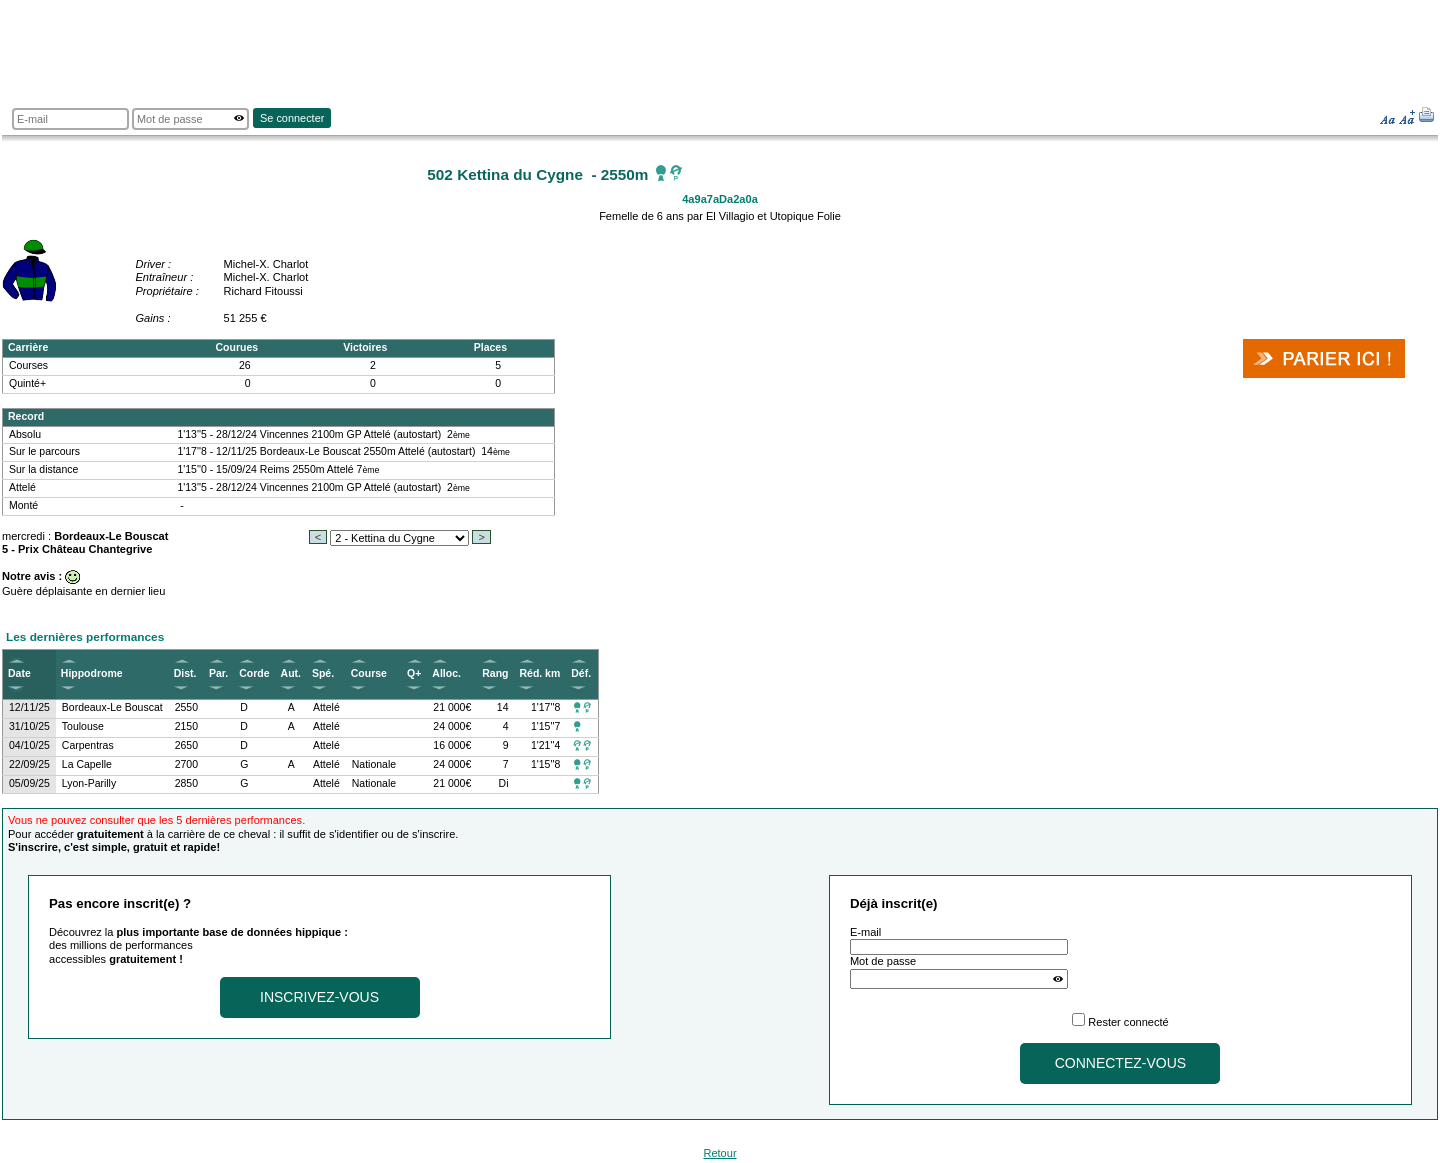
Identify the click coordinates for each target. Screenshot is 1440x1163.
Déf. (581, 673)
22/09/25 (29, 764)
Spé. (323, 673)
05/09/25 (29, 783)
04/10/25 (29, 745)
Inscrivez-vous (319, 997)
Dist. (185, 673)
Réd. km (539, 673)
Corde (254, 673)
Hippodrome (92, 673)
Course (369, 673)
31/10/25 (29, 726)
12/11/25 (29, 707)
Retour (719, 1153)
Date (19, 673)
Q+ (414, 673)
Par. (218, 673)
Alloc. (446, 673)
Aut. (291, 673)
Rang (495, 673)
